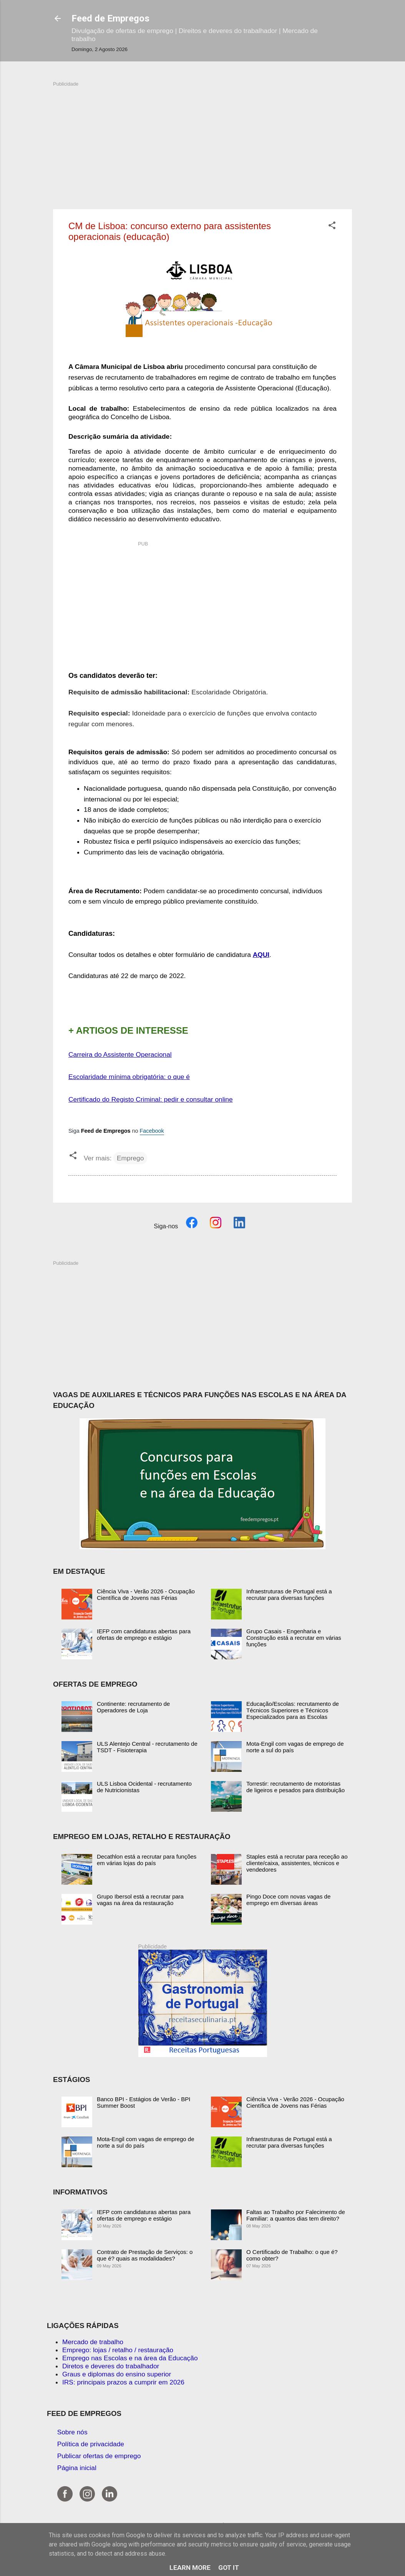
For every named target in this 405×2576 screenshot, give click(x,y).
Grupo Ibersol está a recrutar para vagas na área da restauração (140, 1899)
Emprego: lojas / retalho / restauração (117, 2350)
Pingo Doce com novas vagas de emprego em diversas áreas (288, 1899)
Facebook (152, 1131)
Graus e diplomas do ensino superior (116, 2374)
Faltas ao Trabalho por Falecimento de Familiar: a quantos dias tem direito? (295, 2215)
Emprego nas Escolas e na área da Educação (130, 2358)
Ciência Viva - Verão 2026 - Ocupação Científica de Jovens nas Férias (146, 1594)
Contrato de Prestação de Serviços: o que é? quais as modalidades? (145, 2255)
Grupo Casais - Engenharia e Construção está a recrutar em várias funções (293, 1637)
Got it (228, 2567)
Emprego (130, 1158)
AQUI (261, 954)
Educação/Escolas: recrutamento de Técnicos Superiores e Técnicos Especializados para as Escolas (292, 1710)
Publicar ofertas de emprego (99, 2456)
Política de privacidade (90, 2444)
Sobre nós (72, 2432)
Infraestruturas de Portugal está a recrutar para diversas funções (289, 1594)
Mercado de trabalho (92, 2342)
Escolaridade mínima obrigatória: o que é (129, 1077)
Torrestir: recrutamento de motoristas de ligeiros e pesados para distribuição (295, 1786)
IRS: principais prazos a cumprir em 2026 (123, 2382)
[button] (332, 226)
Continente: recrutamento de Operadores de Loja (133, 1706)
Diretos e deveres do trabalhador (110, 2366)
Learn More (190, 2567)
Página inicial (76, 2468)
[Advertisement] (202, 141)
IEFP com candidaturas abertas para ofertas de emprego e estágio (144, 1634)
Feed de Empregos (110, 18)
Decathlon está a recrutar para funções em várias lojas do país (146, 1859)
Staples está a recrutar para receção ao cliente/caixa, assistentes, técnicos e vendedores (296, 1863)
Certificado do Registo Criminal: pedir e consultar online (150, 1099)
